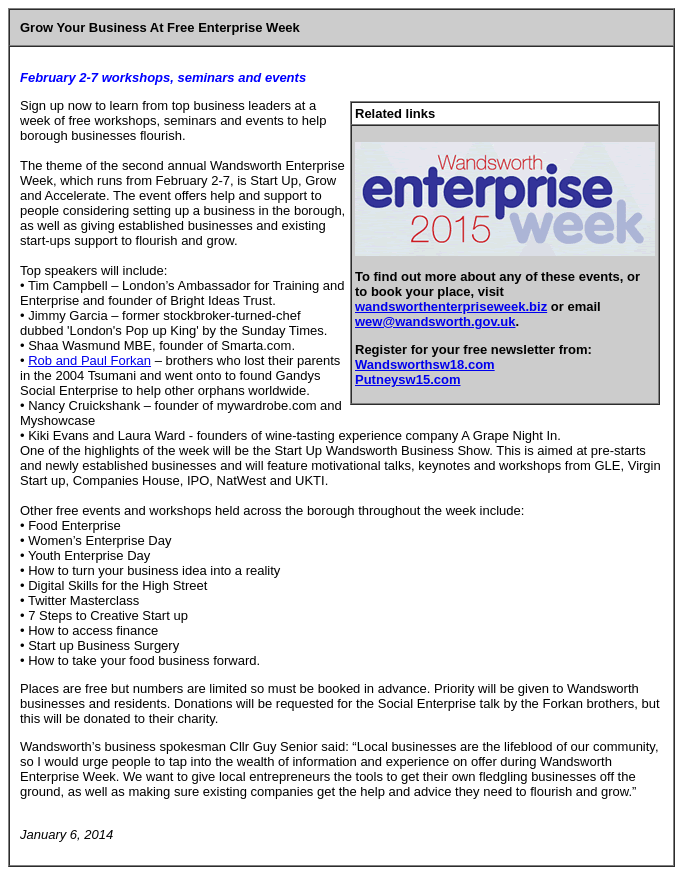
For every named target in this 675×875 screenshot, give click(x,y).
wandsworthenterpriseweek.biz (451, 306)
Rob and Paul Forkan (89, 360)
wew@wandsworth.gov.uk (435, 321)
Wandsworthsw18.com (425, 364)
